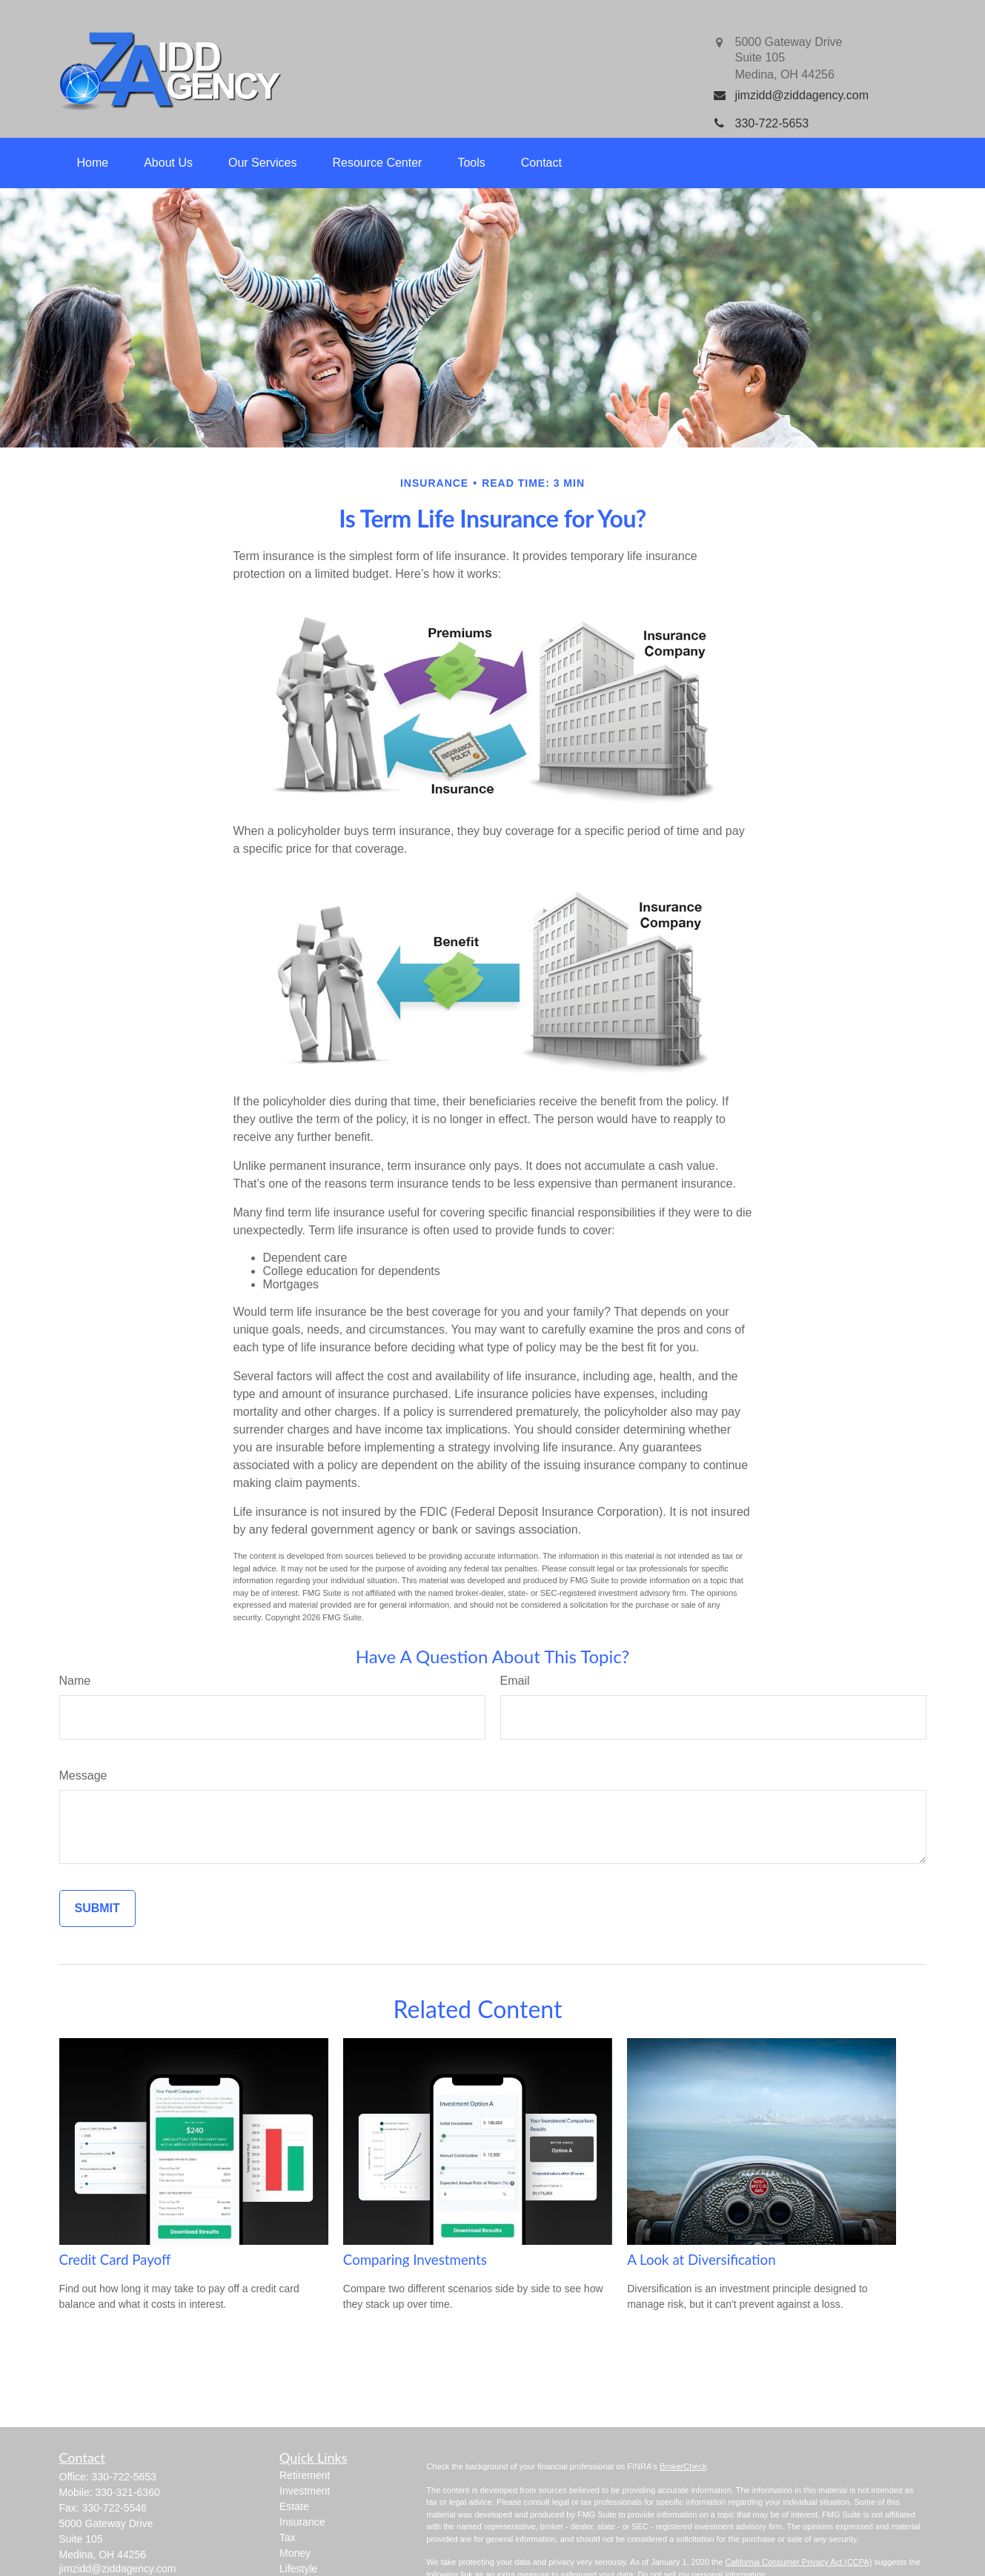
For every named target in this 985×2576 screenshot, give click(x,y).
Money (295, 2553)
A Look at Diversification (701, 2259)
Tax (287, 2537)
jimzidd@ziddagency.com (117, 2569)
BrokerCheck (683, 2466)
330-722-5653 (124, 2477)
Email (515, 1680)
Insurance (302, 2522)
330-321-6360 (128, 2492)
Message (83, 1775)
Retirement (304, 2475)
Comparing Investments (415, 2259)
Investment (304, 2491)
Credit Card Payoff (115, 2259)
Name (75, 1680)
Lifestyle (298, 2569)
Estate (294, 2506)
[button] (93, 163)
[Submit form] (97, 1908)
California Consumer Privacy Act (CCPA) (798, 2561)
